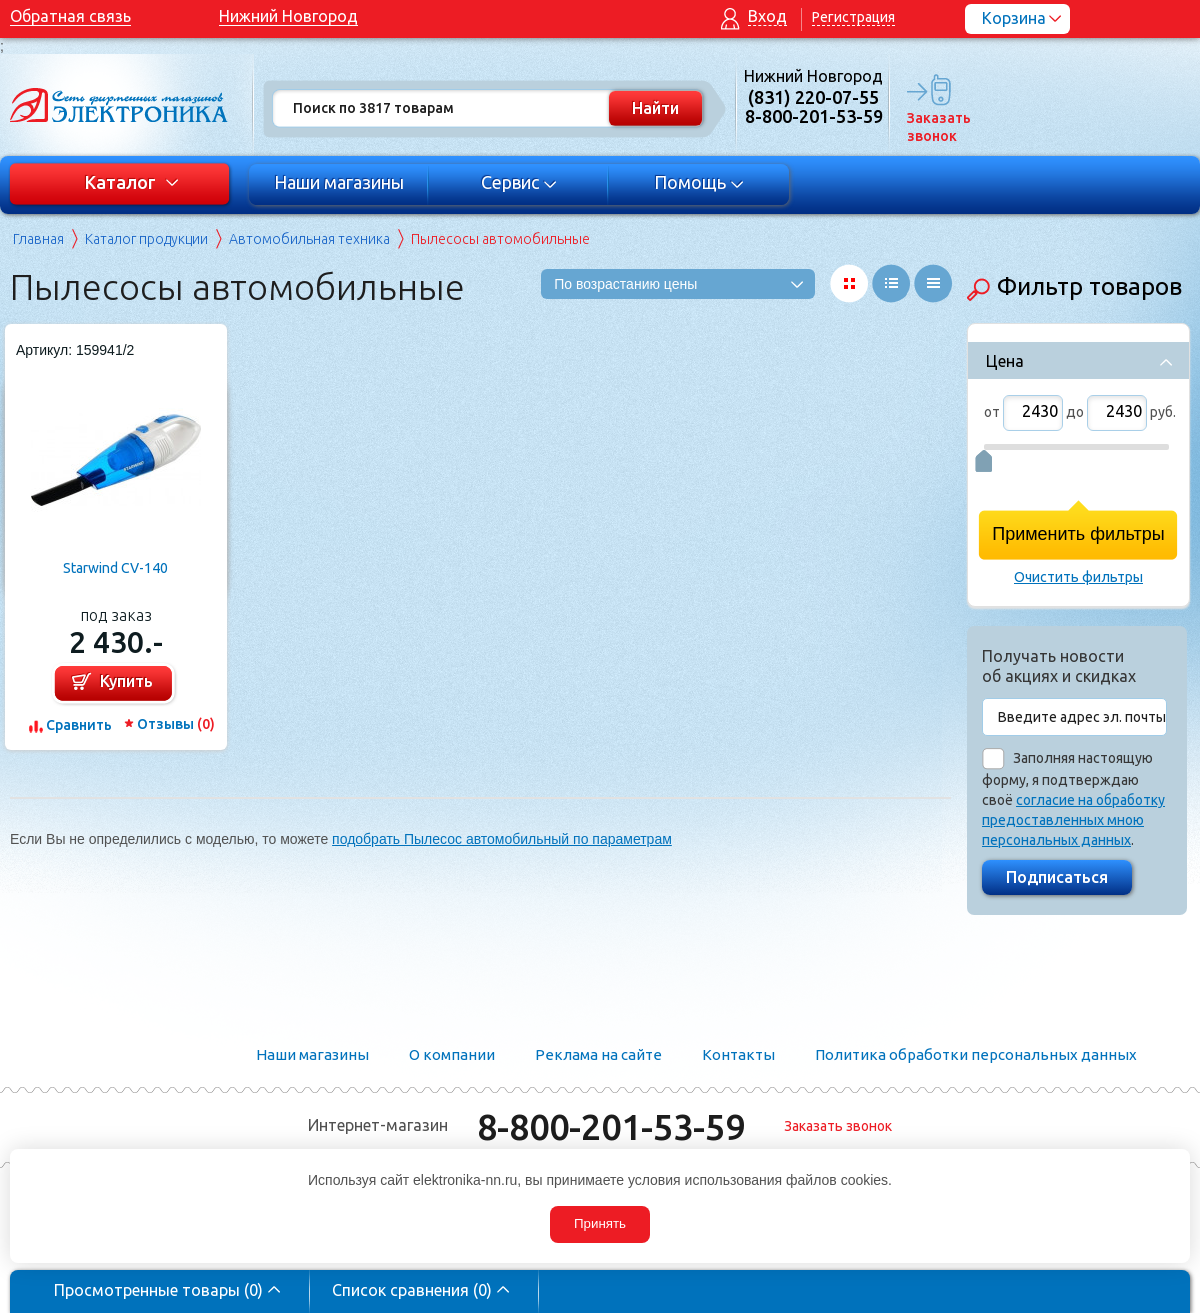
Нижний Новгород (288, 16)
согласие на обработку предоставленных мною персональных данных (1073, 820)
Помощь (699, 182)
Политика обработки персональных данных (976, 1054)
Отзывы (176, 724)
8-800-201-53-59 (611, 1126)
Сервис (519, 182)
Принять (600, 1223)
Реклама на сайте (598, 1054)
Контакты (738, 1054)
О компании (452, 1054)
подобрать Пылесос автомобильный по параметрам (502, 839)
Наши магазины (339, 182)
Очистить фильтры (1078, 577)
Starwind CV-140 (115, 568)
